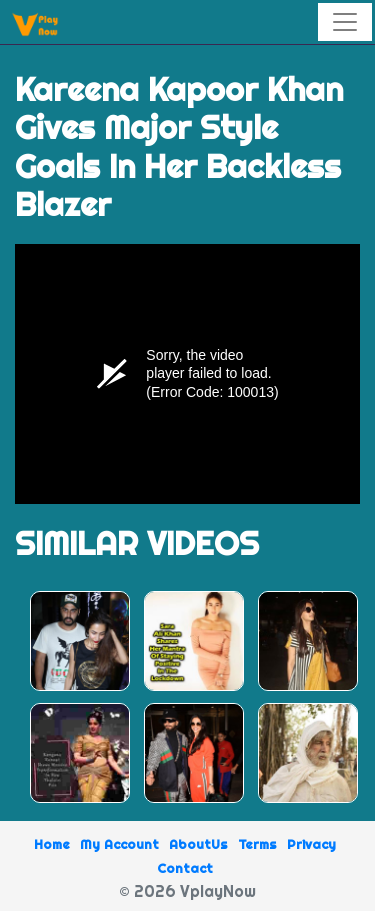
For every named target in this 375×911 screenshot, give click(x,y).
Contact (185, 868)
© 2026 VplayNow (187, 891)
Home (52, 844)
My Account (119, 844)
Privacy (311, 844)
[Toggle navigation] (345, 22)
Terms (257, 844)
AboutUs (198, 844)
